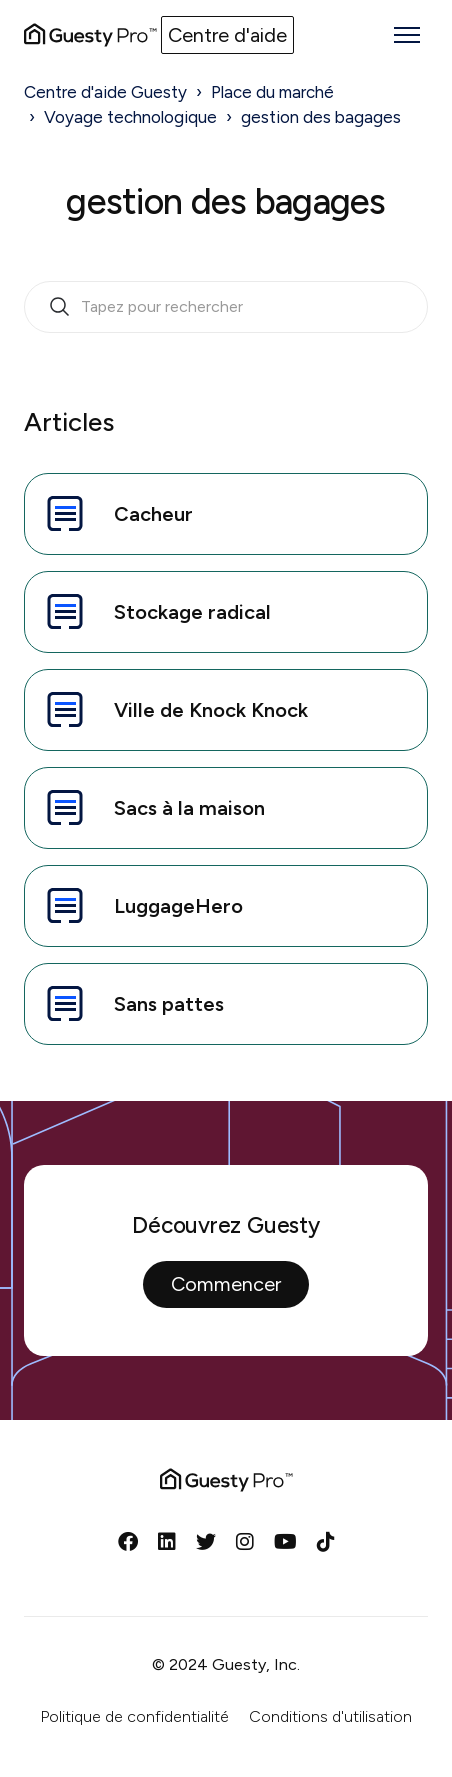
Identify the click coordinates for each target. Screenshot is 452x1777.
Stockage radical (156, 612)
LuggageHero (142, 906)
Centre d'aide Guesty (105, 92)
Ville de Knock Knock (174, 710)
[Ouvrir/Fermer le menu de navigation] (407, 35)
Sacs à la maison (153, 808)
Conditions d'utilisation (330, 1716)
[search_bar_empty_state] (226, 307)
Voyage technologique (130, 117)
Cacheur (117, 514)
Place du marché (272, 92)
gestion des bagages (321, 117)
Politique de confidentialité (134, 1716)
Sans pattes (132, 1004)
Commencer (226, 1284)
